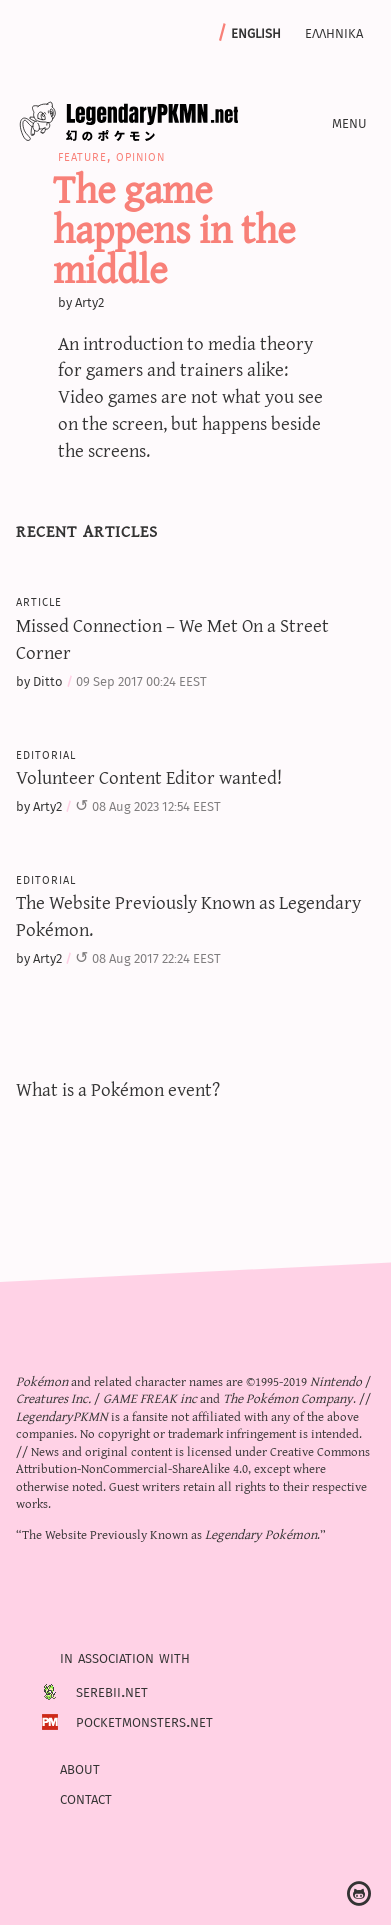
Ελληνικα (334, 31)
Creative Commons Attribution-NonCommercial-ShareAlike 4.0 (193, 1459)
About (80, 1767)
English (256, 31)
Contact (86, 1797)
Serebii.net (112, 1691)
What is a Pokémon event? (118, 1088)
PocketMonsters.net (144, 1721)
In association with (125, 1657)
